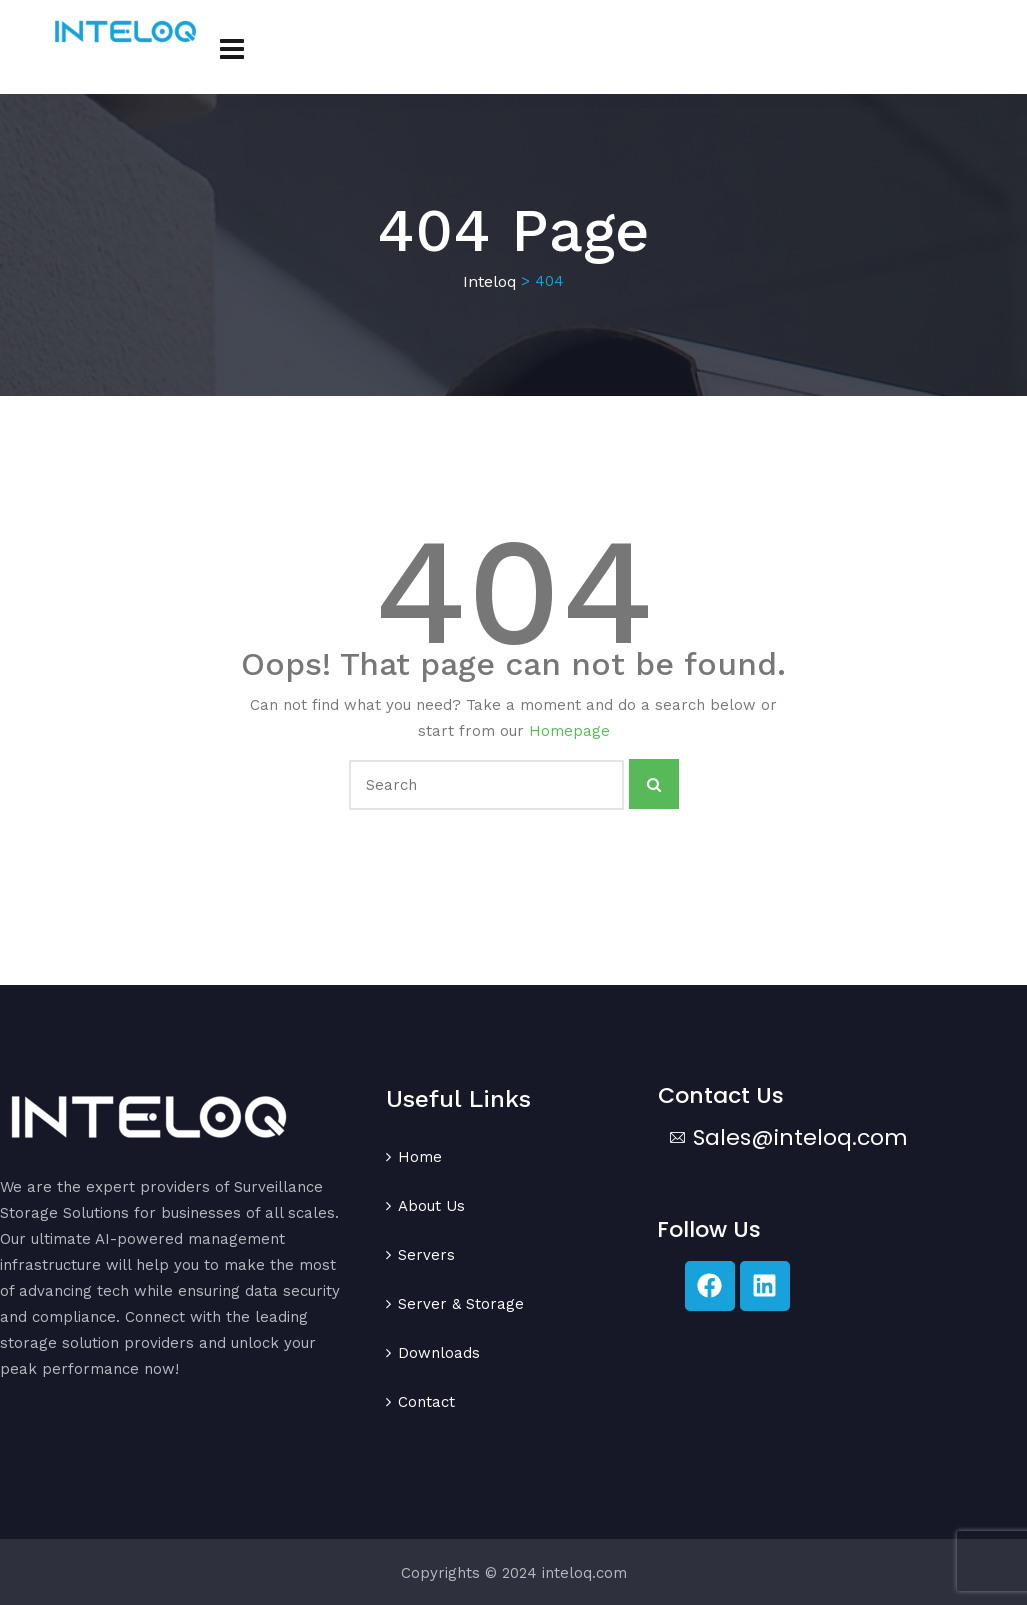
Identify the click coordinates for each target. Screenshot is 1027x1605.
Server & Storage (461, 1304)
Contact (426, 1402)
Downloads (439, 1353)
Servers (426, 1255)
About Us (431, 1206)
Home (420, 1157)
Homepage (569, 731)
